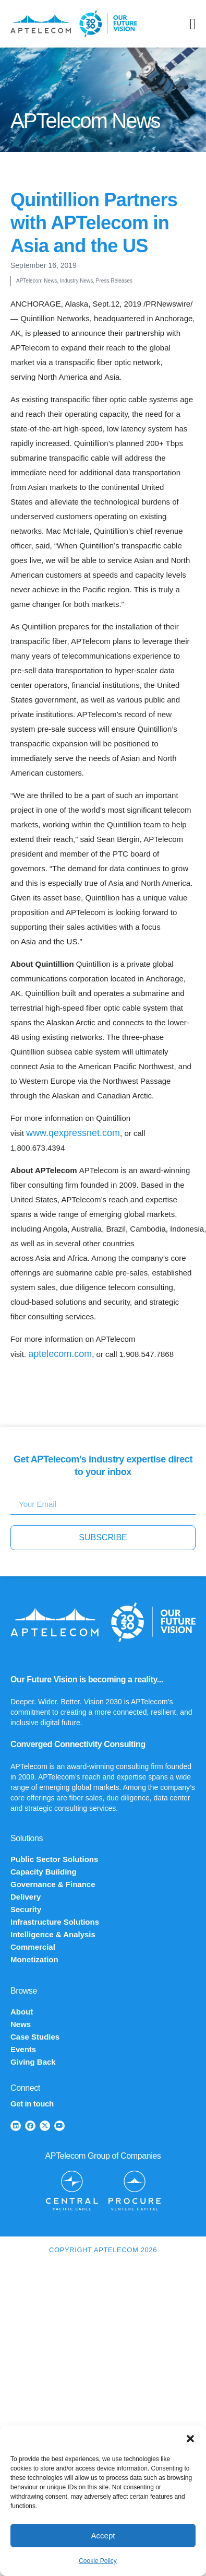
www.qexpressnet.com (73, 1133)
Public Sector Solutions (54, 1859)
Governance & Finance (52, 1884)
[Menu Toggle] (193, 24)
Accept (103, 2535)
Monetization (34, 1959)
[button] (190, 2438)
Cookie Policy (98, 2561)
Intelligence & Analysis (52, 1934)
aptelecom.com (60, 1354)
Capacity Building (43, 1871)
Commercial (32, 1946)
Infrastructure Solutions (54, 1921)
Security (25, 1909)
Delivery (25, 1896)
